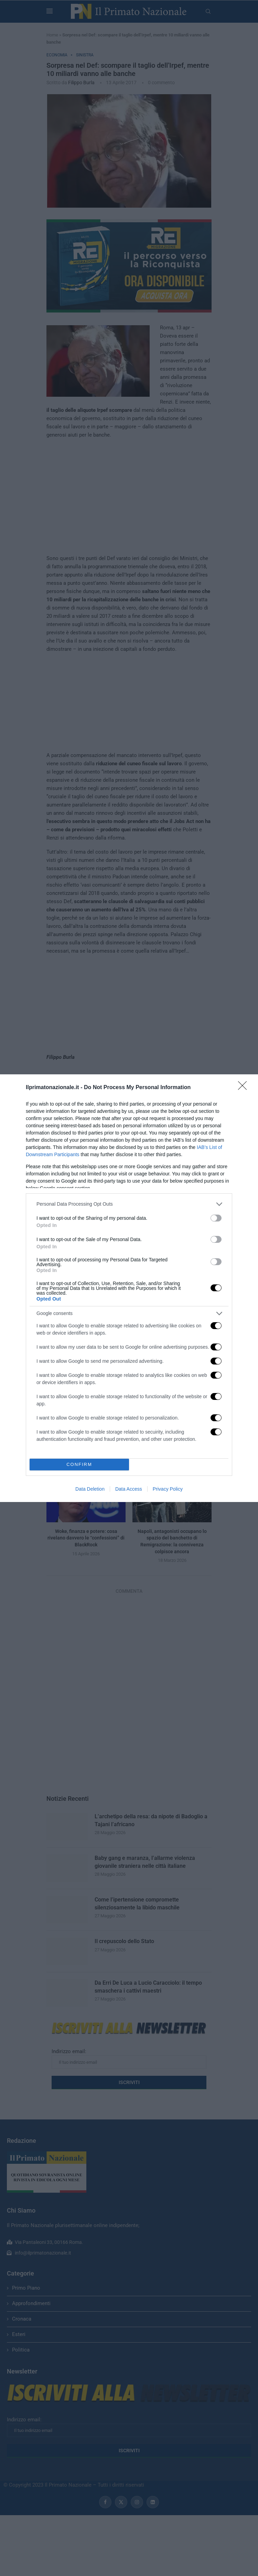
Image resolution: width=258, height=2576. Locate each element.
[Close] (244, 1087)
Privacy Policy (168, 1489)
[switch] (216, 1218)
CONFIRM (79, 1464)
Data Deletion (90, 1489)
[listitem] (129, 1204)
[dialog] (129, 1288)
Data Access (128, 1489)
